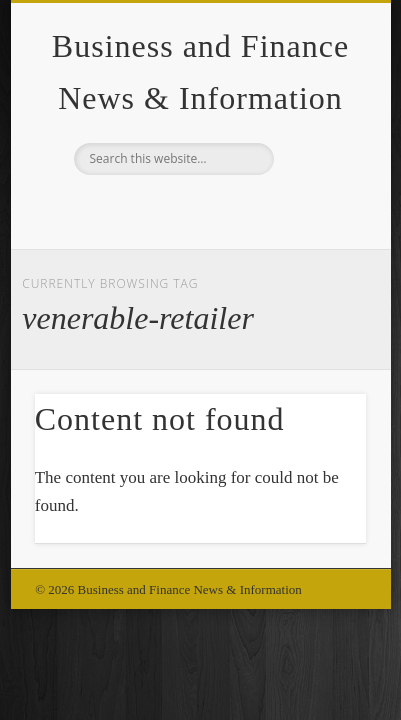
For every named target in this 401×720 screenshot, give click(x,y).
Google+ (198, 209)
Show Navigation (317, 179)
